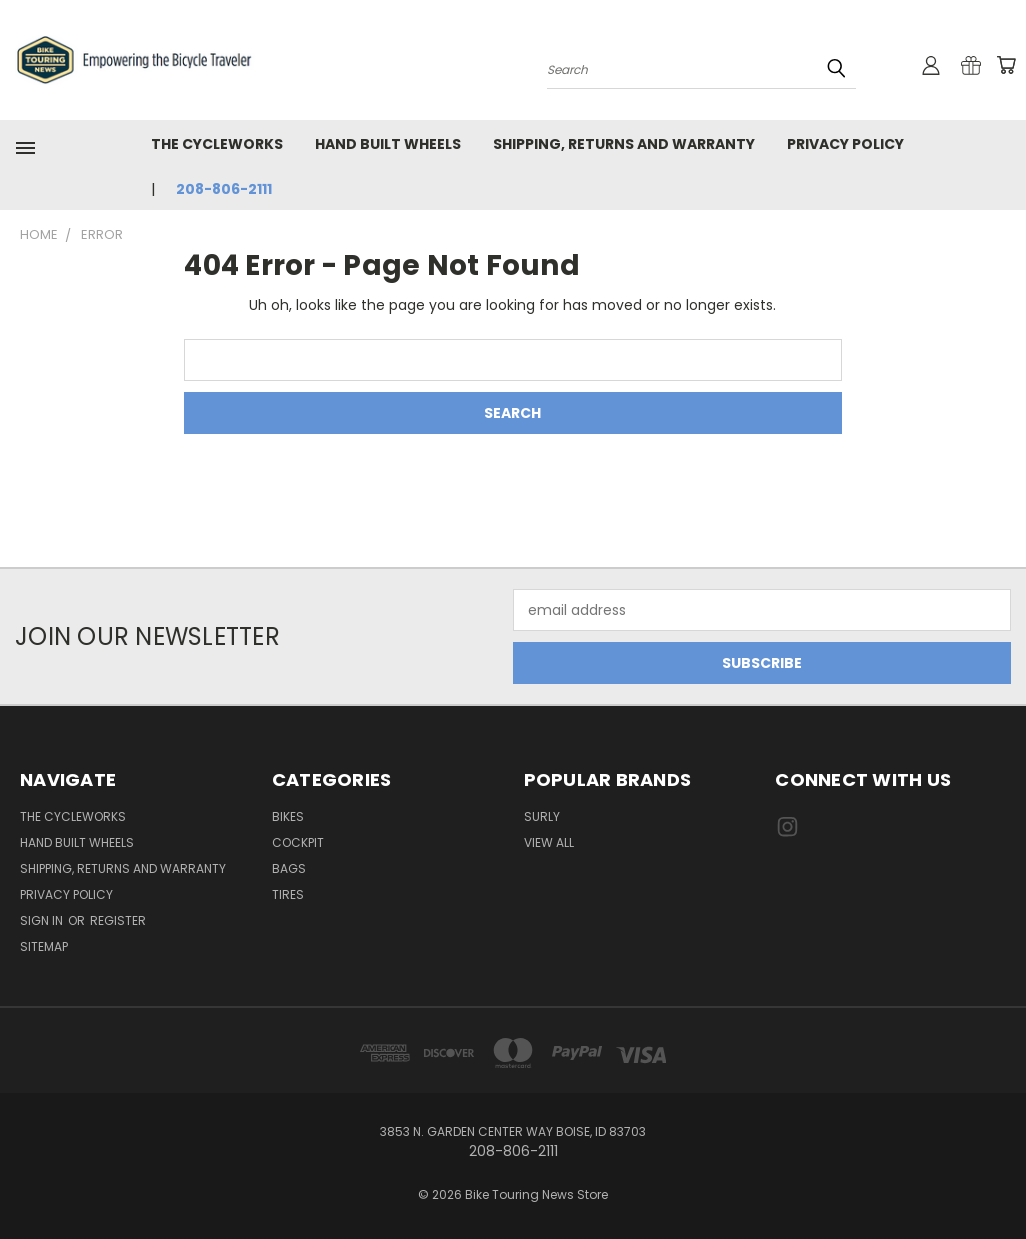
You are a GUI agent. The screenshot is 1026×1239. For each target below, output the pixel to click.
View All (549, 842)
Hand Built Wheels (388, 144)
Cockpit (298, 842)
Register (118, 920)
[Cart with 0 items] (1006, 65)
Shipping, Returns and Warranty (624, 144)
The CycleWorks (217, 144)
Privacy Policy (845, 144)
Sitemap (44, 946)
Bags (289, 868)
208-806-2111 (224, 189)
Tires (288, 894)
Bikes (288, 816)
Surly (542, 816)
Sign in (43, 920)
